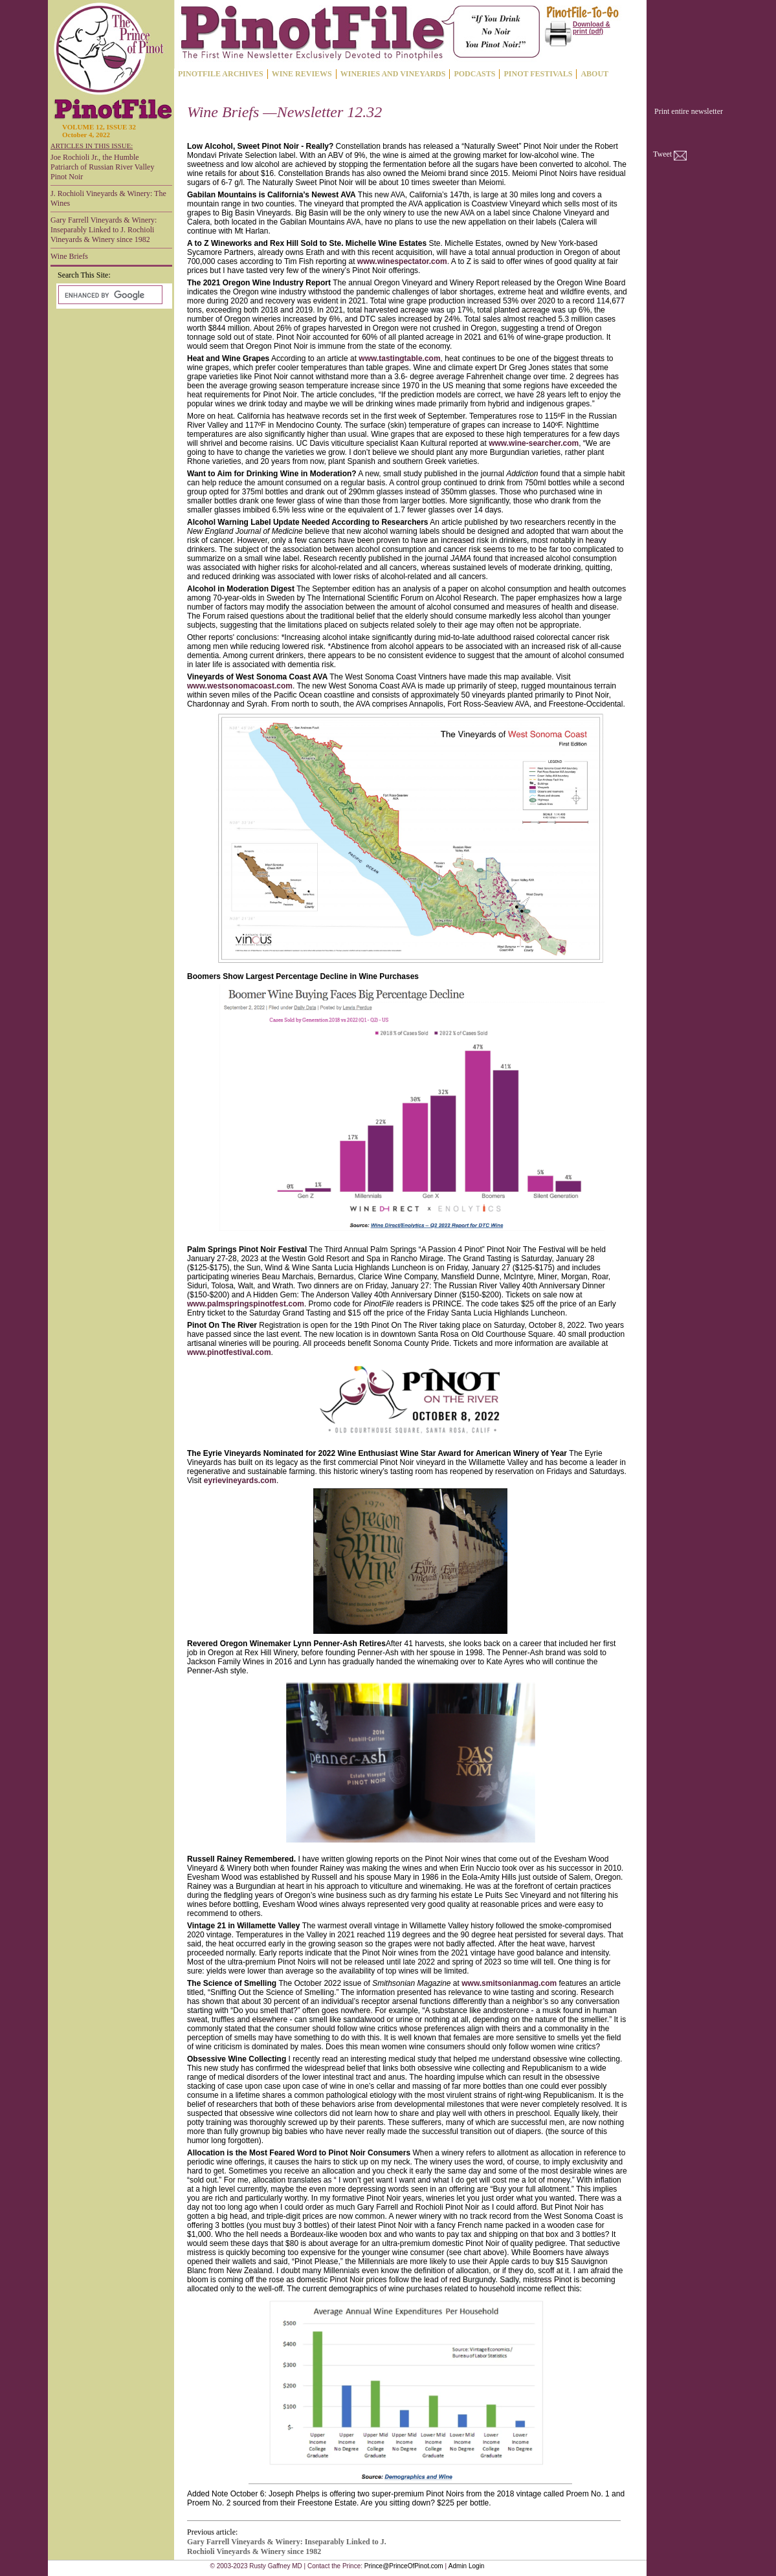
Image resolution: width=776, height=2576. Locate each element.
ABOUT (594, 73)
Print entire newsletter (688, 111)
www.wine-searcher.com (534, 443)
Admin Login (467, 2566)
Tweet (662, 154)
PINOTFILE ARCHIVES (220, 73)
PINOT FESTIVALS (538, 73)
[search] (109, 295)
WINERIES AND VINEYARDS (393, 73)
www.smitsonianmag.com (509, 1983)
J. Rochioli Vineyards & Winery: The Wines (108, 198)
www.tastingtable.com (399, 358)
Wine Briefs (69, 256)
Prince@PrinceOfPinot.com (403, 2566)
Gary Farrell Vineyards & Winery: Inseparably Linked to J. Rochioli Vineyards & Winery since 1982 (103, 229)
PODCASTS (474, 73)
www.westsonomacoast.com (240, 685)
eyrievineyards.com (240, 1480)
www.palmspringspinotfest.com (245, 1303)
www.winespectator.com (402, 261)
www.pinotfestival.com (229, 1352)
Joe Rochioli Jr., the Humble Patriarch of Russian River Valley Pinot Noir (102, 167)
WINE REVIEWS (302, 73)
